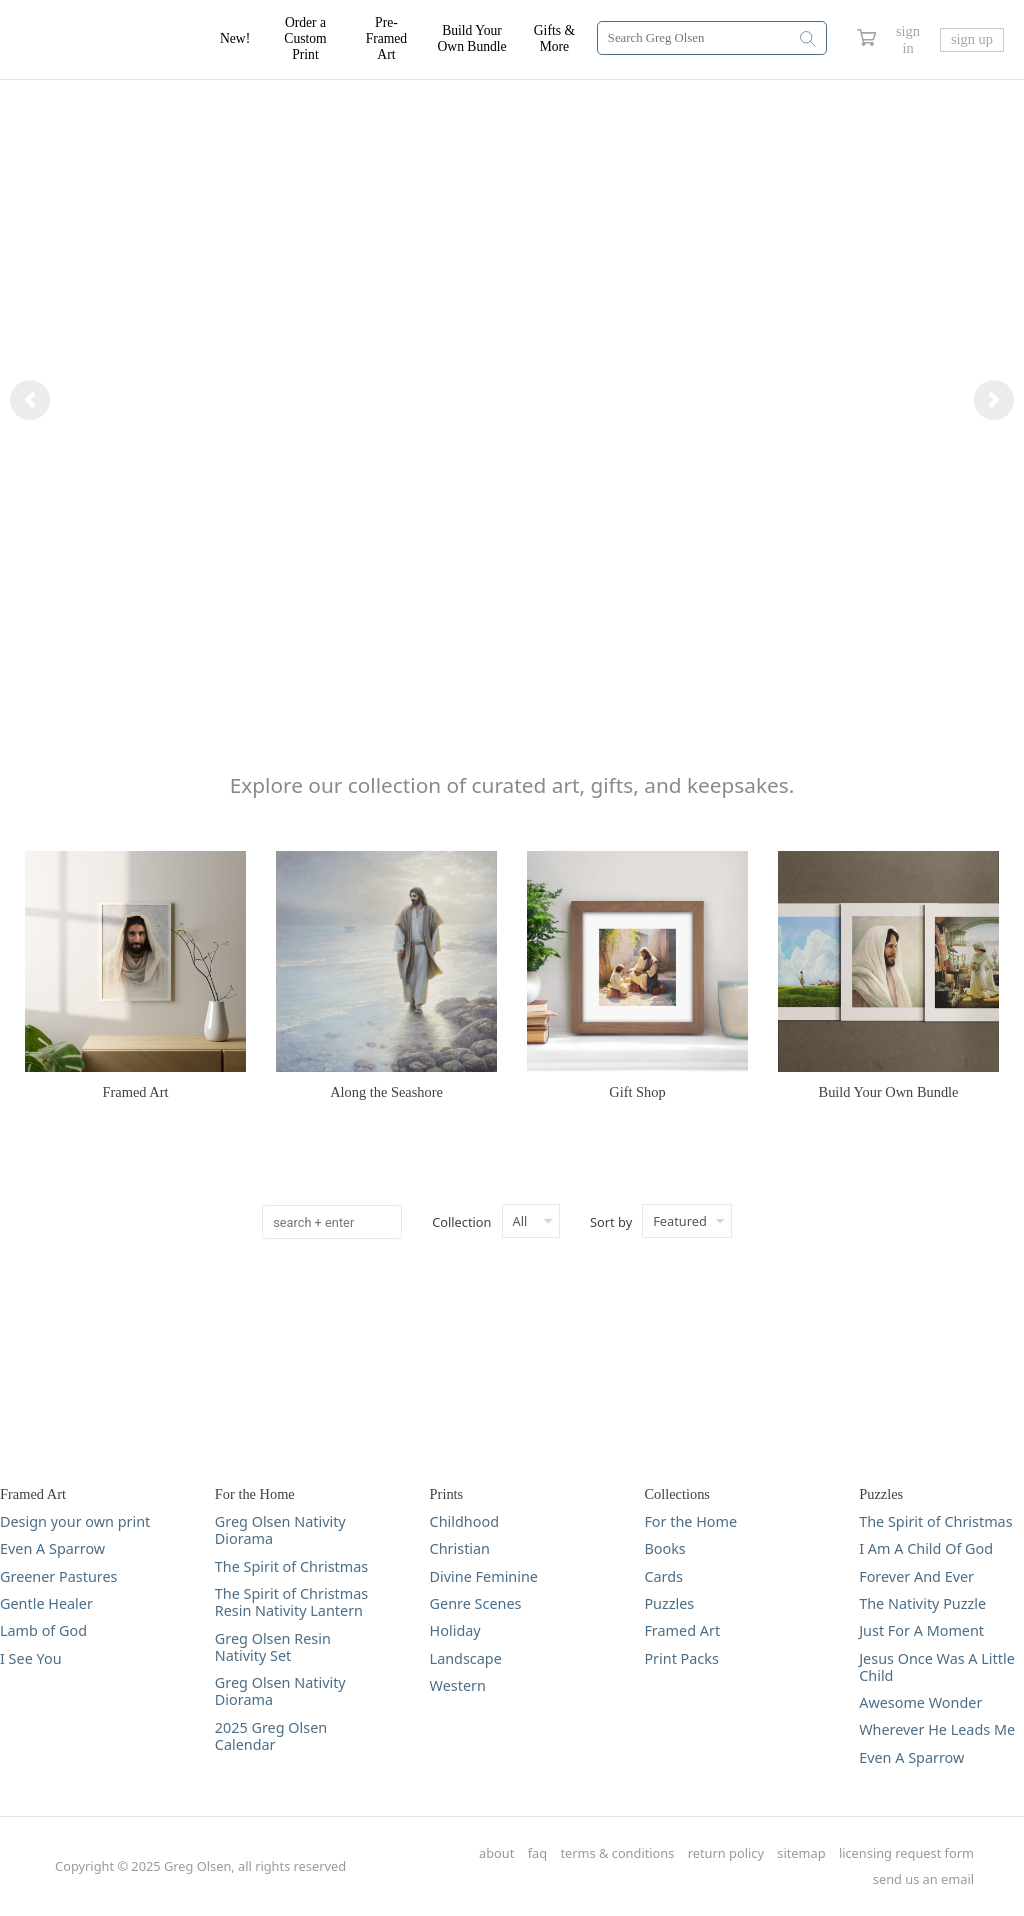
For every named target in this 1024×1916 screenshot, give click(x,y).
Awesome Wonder (920, 1702)
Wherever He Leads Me (937, 1729)
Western (458, 1685)
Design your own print (75, 1521)
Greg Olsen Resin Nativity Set (273, 1647)
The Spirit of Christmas (291, 1566)
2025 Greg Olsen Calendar (271, 1736)
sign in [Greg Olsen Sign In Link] (908, 39)
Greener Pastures (59, 1576)
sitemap (801, 1853)
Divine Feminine (484, 1576)
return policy (726, 1853)
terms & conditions (618, 1853)
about (496, 1853)
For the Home (690, 1521)
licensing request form (906, 1853)
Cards (663, 1576)
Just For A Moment (921, 1630)
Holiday (455, 1630)
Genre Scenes (476, 1603)
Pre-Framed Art (387, 39)
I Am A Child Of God (926, 1548)
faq (537, 1853)
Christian (460, 1548)
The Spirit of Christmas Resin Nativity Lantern (291, 1602)
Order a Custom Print (305, 39)
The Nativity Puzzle (922, 1603)
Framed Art (682, 1630)
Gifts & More (554, 38)
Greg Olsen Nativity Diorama (280, 1530)
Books (664, 1548)
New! (235, 38)
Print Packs (681, 1658)
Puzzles (669, 1603)
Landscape (466, 1658)
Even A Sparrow (52, 1548)
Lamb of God (43, 1630)
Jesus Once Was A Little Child (937, 1667)
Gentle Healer (46, 1603)
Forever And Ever (916, 1576)
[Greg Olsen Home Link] (120, 40)
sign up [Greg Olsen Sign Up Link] (972, 39)
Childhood (464, 1521)
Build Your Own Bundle (472, 38)
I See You (31, 1658)
